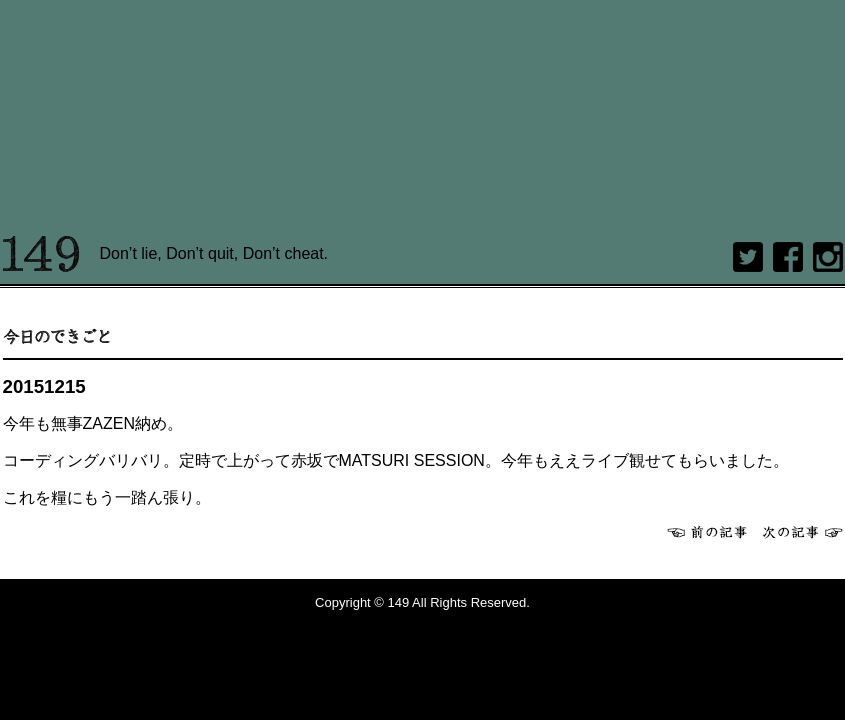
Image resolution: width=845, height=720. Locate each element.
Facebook (788, 257)
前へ (707, 532)
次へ (803, 532)
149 (41, 254)
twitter (748, 257)
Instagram (828, 257)
